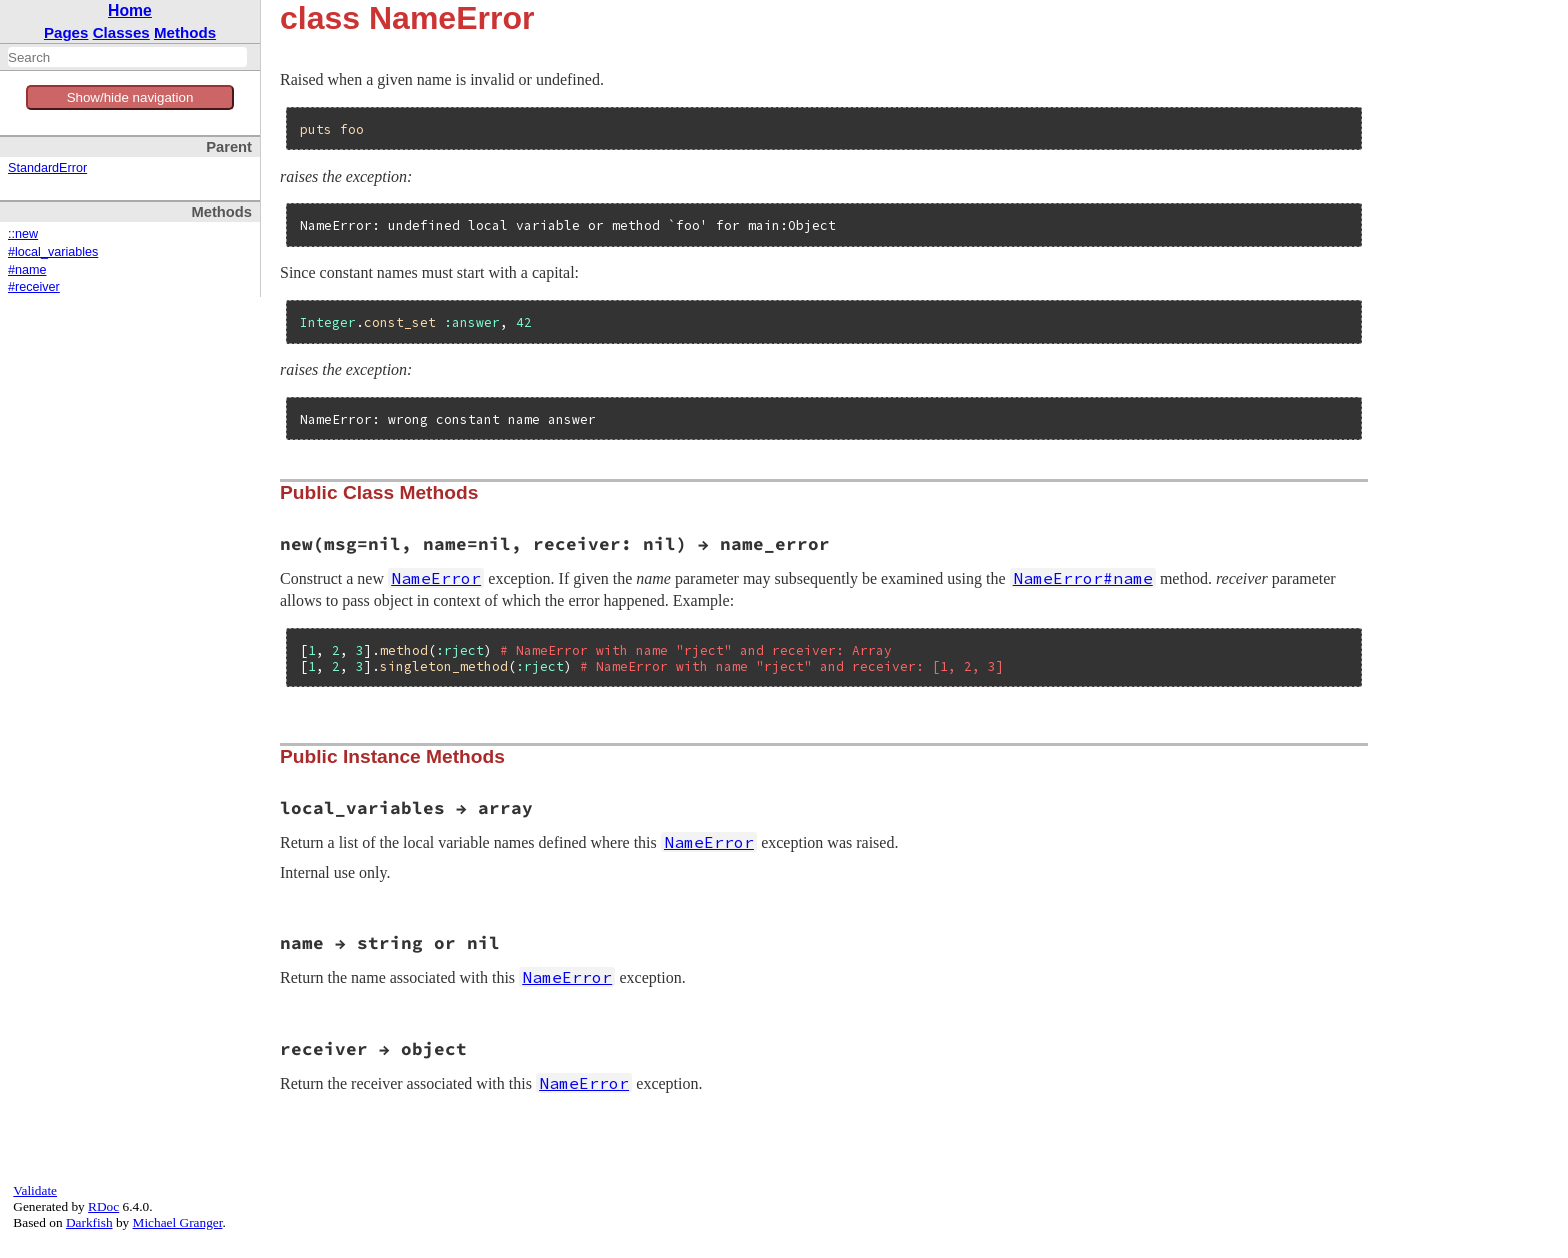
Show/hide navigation (130, 97)
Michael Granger (178, 1222)
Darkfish (89, 1222)
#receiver (34, 287)
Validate (35, 1190)
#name (27, 270)
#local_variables (53, 252)
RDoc (103, 1206)
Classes (121, 32)
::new (23, 234)
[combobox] (127, 57)
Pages (66, 32)
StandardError (47, 168)
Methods (185, 32)
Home (130, 10)
